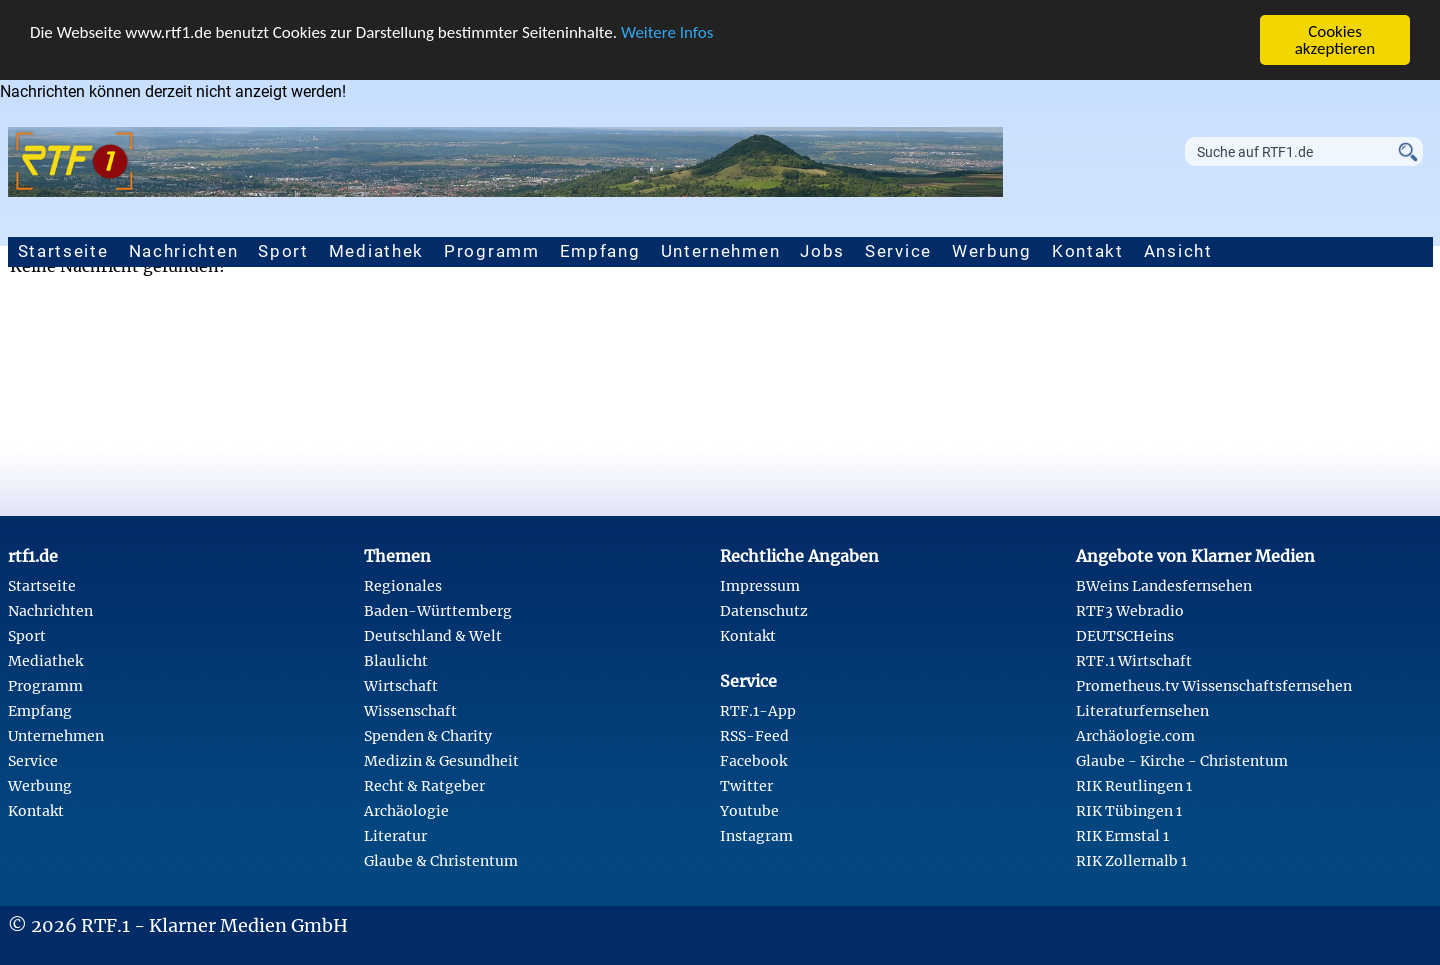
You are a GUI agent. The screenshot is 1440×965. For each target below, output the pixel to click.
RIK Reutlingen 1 (1134, 786)
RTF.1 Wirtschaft (1134, 661)
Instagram (756, 836)
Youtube (749, 811)
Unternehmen (721, 251)
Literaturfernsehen (1142, 711)
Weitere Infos (667, 31)
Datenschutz (764, 611)
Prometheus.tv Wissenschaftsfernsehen (1214, 686)
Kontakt (1088, 251)
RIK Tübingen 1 (1129, 811)
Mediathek (376, 251)
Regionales (403, 586)
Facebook (753, 761)
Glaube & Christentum (441, 861)
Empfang (600, 251)
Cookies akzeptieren (1335, 40)
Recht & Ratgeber (424, 786)
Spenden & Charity (428, 736)
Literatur (395, 836)
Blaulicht (396, 661)
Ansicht (1178, 251)
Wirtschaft (401, 686)
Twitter (746, 786)
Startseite (63, 251)
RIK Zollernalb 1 (1131, 861)
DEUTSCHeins (1125, 636)
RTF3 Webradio (1130, 611)
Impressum (760, 586)
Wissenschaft (410, 711)
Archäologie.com (1135, 736)
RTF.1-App (758, 711)
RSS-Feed (754, 736)
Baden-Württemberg (438, 611)
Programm (492, 251)
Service (898, 251)
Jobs (822, 251)
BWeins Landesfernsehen (1164, 586)
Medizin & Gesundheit (441, 761)
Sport (283, 251)
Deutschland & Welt (433, 636)
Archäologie (406, 811)
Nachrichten (184, 251)
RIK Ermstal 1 (1122, 836)
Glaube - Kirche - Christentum (1182, 761)
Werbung (992, 251)
